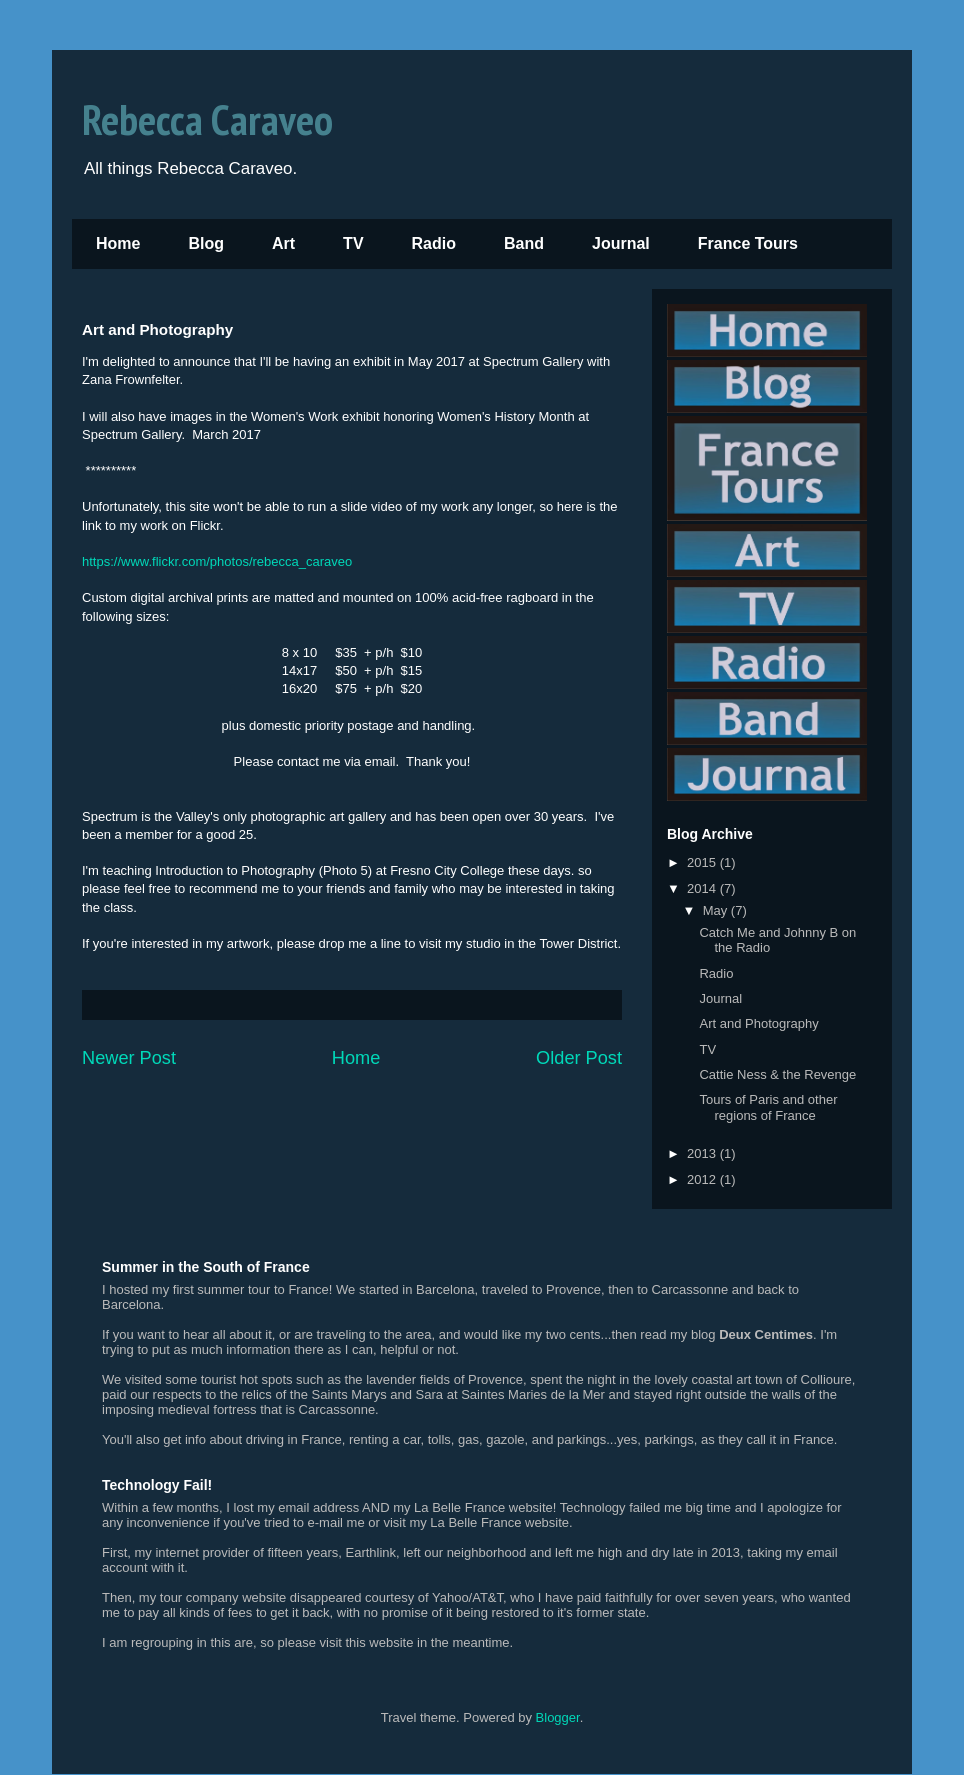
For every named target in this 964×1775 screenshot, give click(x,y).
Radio (434, 243)
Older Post (579, 1058)
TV (353, 243)
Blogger (558, 1717)
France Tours (748, 243)
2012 (703, 1179)
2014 (703, 888)
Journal (621, 243)
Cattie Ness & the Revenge (777, 1074)
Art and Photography (758, 1023)
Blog (206, 243)
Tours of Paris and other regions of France (768, 1107)
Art (283, 243)
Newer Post (129, 1058)
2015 (703, 862)
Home (118, 243)
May (717, 910)
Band (524, 243)
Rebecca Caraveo (207, 119)
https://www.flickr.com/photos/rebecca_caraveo (217, 561)
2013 (703, 1153)
